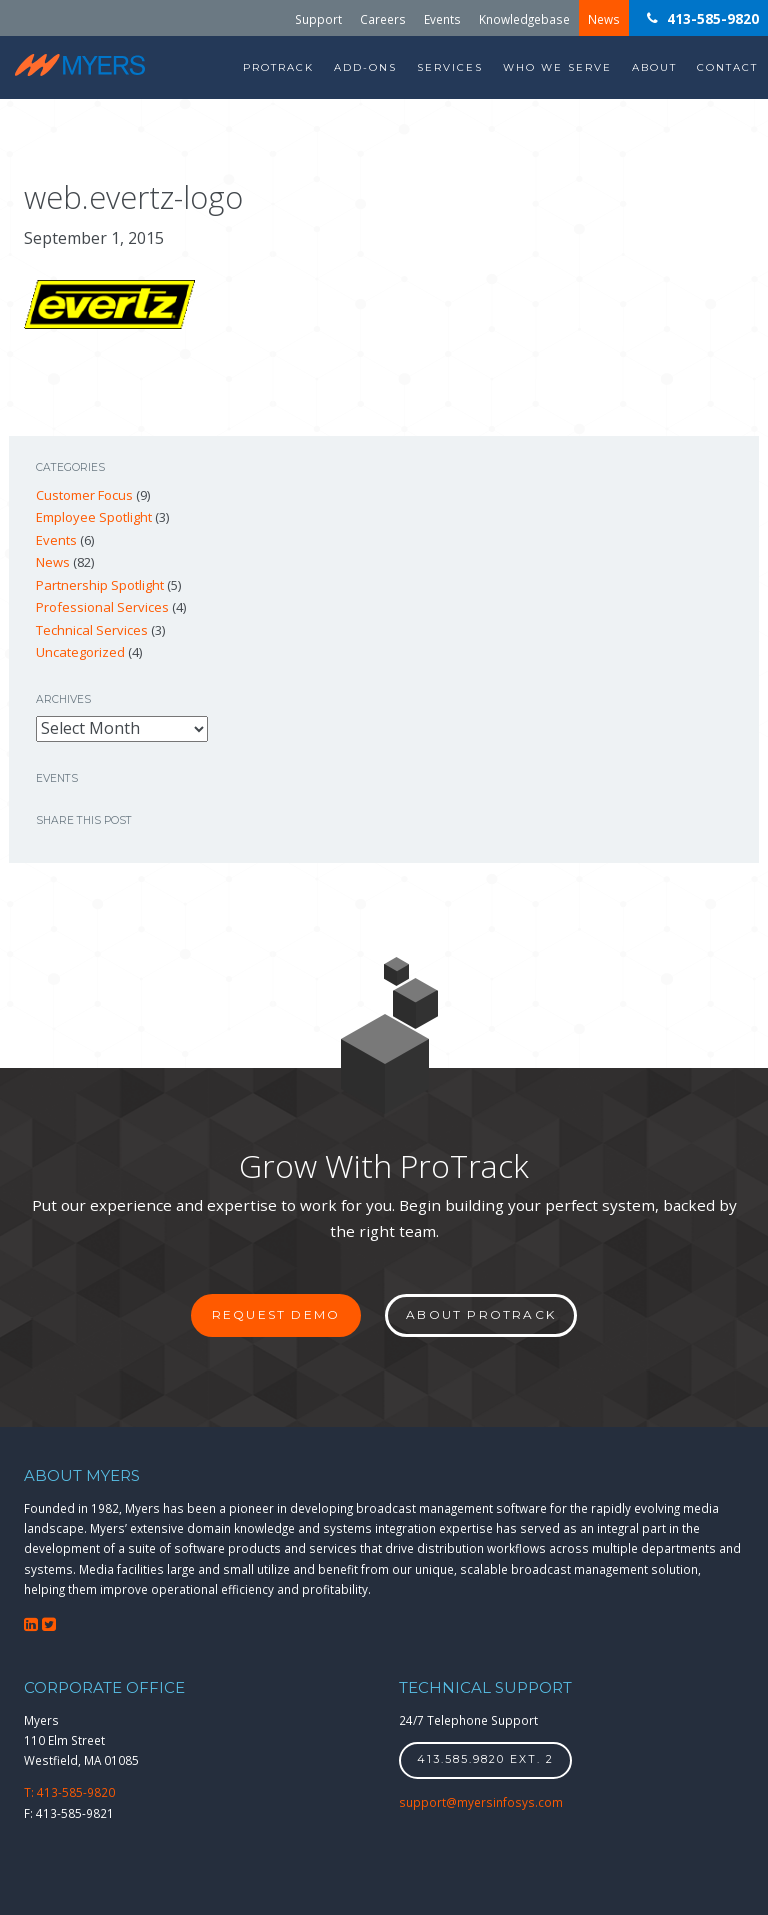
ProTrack (278, 67)
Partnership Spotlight (100, 585)
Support (318, 18)
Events (442, 18)
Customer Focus (84, 495)
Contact (727, 67)
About (654, 67)
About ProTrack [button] (481, 1314)
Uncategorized (80, 652)
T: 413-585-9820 (69, 1792)
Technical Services (92, 630)
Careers (383, 18)
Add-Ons (365, 67)
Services (450, 67)
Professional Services (102, 607)
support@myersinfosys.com (481, 1802)
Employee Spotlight (94, 517)
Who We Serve (557, 67)
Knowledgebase (524, 18)
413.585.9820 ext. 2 (485, 1759)
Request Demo (276, 1314)
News (604, 18)
